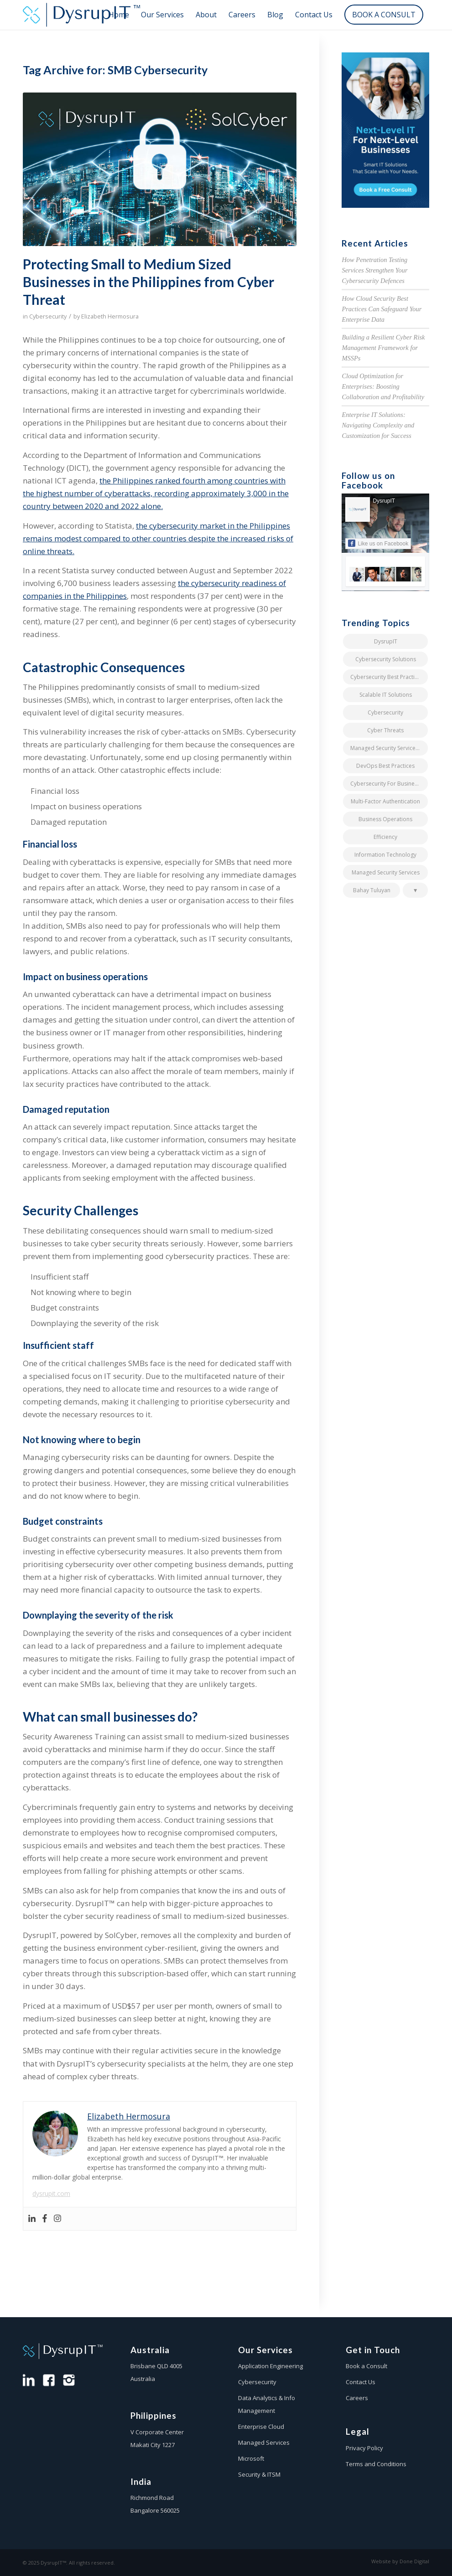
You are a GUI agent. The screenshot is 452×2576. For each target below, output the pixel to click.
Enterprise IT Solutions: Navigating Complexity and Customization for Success (378, 425)
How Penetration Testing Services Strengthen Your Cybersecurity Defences (374, 270)
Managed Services (264, 2442)
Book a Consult (366, 2366)
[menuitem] (119, 15)
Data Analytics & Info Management (266, 2404)
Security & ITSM (259, 2474)
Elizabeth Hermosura (110, 316)
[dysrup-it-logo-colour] (84, 15)
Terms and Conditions (376, 2464)
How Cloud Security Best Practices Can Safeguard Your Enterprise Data (381, 309)
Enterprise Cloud (261, 2426)
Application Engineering (270, 2366)
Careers (357, 2398)
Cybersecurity (48, 316)
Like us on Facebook (378, 543)
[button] (415, 890)
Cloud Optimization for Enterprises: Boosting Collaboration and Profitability (383, 386)
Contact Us (360, 2382)
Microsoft (251, 2458)
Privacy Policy (364, 2448)
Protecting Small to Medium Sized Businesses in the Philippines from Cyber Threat (148, 282)
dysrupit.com (51, 2193)
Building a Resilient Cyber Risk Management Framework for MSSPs (383, 347)
